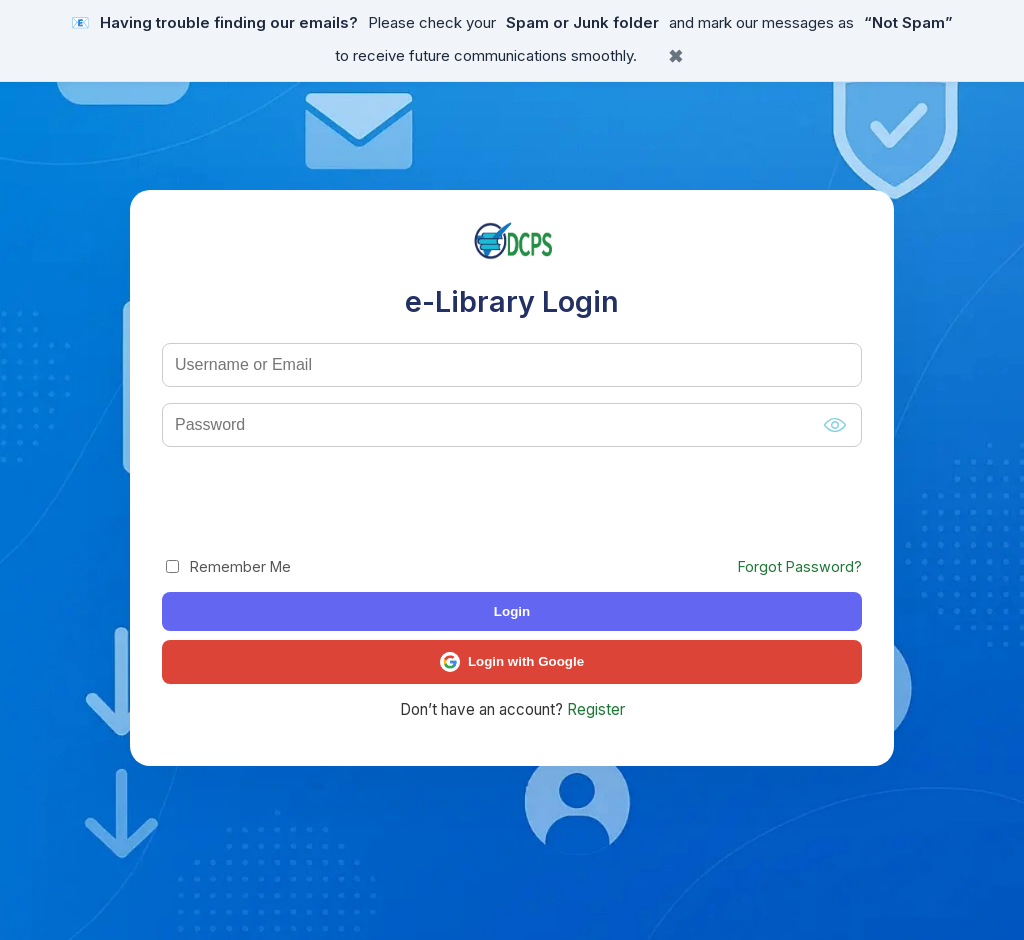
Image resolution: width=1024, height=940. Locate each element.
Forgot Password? (800, 566)
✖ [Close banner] (675, 57)
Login (512, 611)
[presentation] (314, 502)
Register (596, 709)
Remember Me (228, 566)
